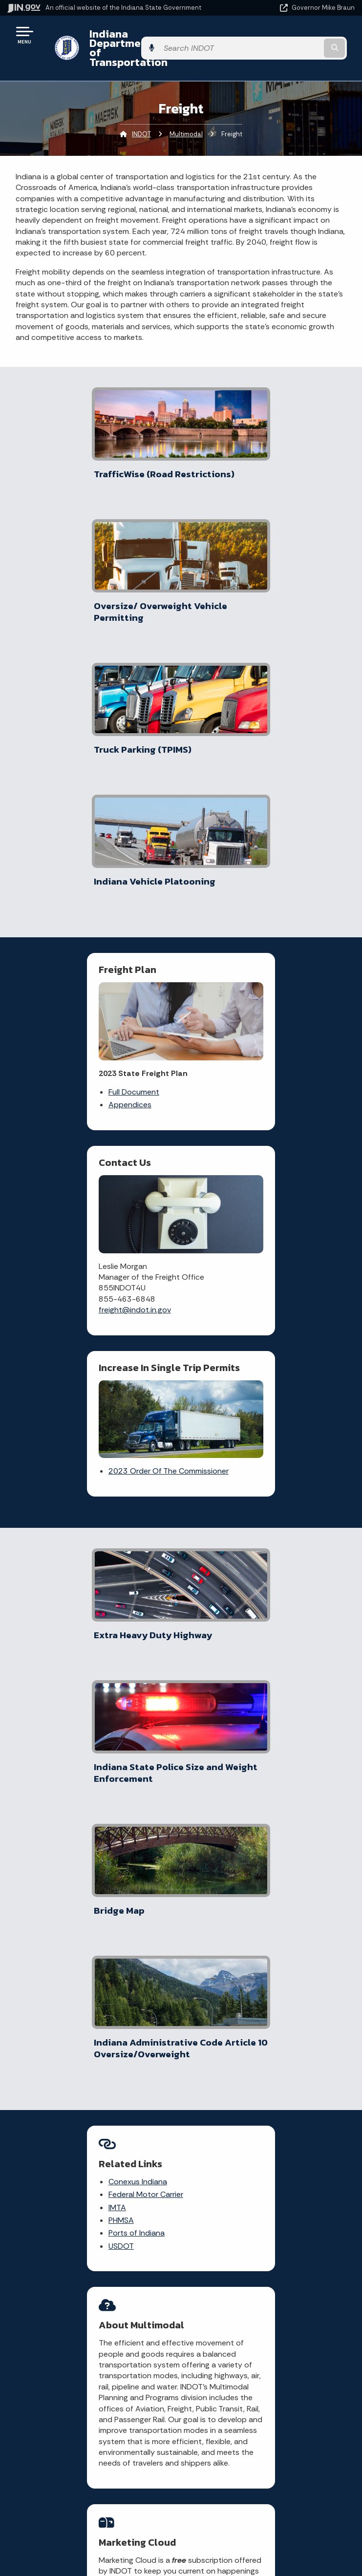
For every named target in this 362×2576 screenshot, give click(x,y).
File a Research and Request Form (215, 2207)
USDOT (57, 1504)
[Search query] (304, 38)
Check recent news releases (214, 2179)
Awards (90, 2551)
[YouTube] (277, 2086)
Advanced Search (264, 2344)
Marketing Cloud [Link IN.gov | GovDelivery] (159, 1755)
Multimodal (186, 115)
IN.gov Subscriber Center (131, 2213)
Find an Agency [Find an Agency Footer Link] (90, 2378)
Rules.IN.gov (132, 2166)
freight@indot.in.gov (236, 816)
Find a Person (90, 2361)
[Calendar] (313, 2086)
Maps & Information (90, 2464)
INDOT (141, 115)
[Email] (296, 2086)
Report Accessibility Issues (263, 2502)
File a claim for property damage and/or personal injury (216, 2109)
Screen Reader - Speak (263, 2523)
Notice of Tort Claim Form (136, 2131)
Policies (264, 2361)
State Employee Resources (263, 2413)
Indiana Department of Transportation (138, 38)
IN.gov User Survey (264, 2326)
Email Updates (90, 2499)
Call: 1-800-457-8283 (90, 2396)
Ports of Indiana (72, 1490)
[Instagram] (310, 2067)
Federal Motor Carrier (81, 1452)
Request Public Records (215, 2140)
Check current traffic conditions (214, 2074)
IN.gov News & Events (90, 2482)
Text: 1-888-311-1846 (90, 2413)
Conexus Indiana (73, 1439)
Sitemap (263, 2378)
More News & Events (72, 1917)
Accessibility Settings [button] (263, 2485)
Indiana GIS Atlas (140, 2150)
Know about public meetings (217, 2234)
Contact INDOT (215, 2159)
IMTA (53, 1465)
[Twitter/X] (293, 2067)
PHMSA (57, 1478)
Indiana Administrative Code (90, 2534)
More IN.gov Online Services (138, 2185)
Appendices (65, 804)
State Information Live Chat (90, 2326)
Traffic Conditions (131, 2084)
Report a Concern (127, 2107)
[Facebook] (276, 2067)
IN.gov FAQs (263, 2396)
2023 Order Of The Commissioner (161, 975)
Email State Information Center (91, 2344)
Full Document (69, 791)
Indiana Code (90, 2517)
